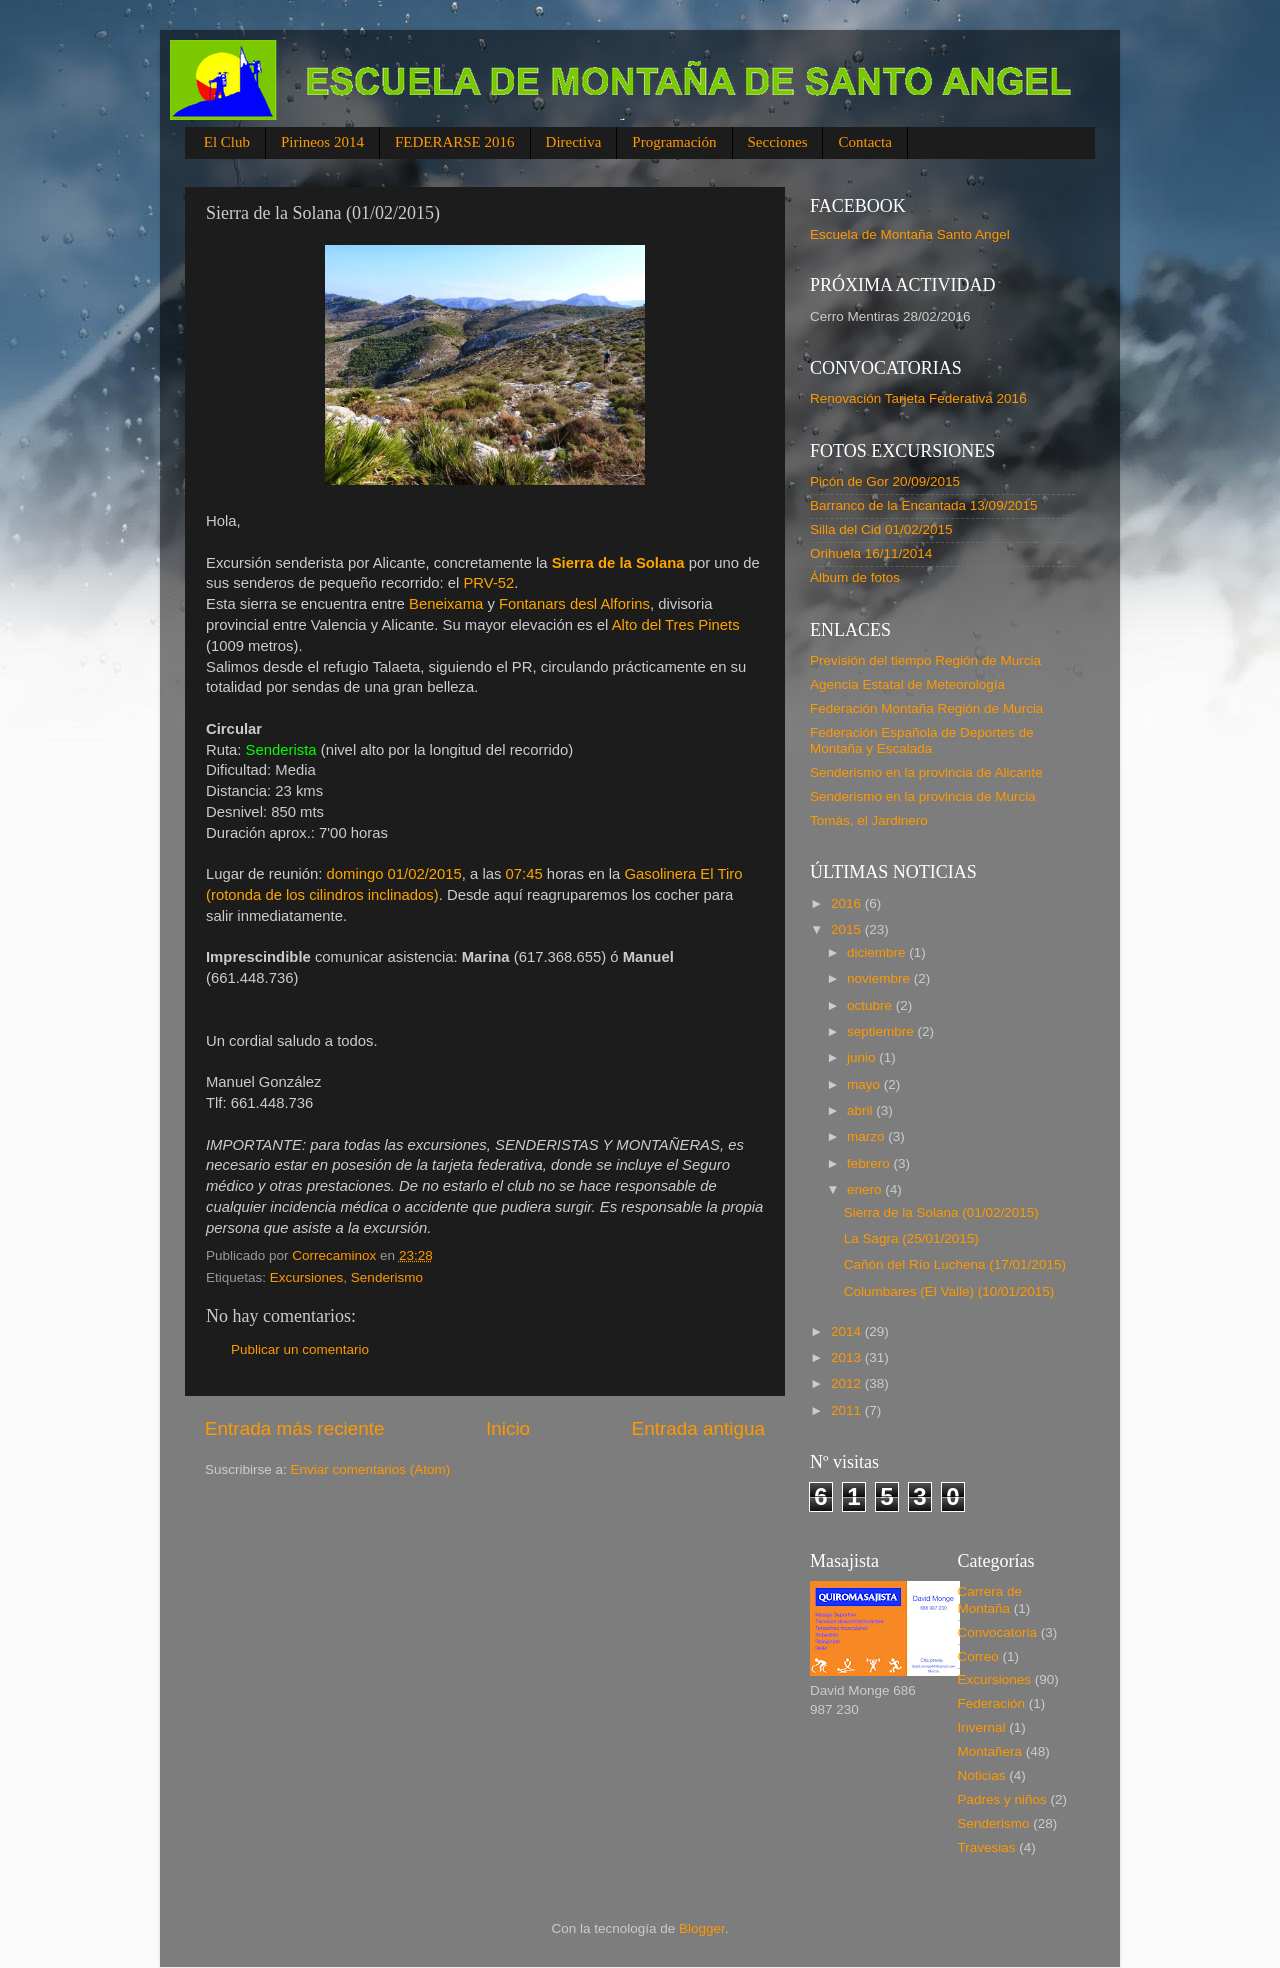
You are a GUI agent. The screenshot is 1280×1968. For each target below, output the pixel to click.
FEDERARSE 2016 (455, 142)
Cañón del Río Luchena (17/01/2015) (955, 1264)
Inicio (508, 1428)
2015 (848, 929)
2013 (848, 1357)
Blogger (702, 1928)
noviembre (880, 978)
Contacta (864, 142)
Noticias (982, 1775)
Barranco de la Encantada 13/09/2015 (923, 505)
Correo (978, 1656)
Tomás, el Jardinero (869, 820)
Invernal (982, 1727)
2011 (848, 1410)
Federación (992, 1703)
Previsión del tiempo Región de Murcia (925, 660)
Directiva (574, 142)
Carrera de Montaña (990, 1599)
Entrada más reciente (295, 1428)
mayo (865, 1084)
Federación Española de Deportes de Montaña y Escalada (922, 740)
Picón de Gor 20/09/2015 (885, 481)
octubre (871, 1005)
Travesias (987, 1847)
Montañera (990, 1751)
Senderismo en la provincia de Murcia (923, 796)
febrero (870, 1163)
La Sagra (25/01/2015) (911, 1238)
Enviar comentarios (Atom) (371, 1469)
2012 (848, 1383)
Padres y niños (1002, 1799)
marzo (867, 1136)
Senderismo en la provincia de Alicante (926, 772)
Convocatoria (998, 1632)
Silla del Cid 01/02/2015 (881, 529)
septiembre (882, 1031)
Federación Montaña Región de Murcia (926, 708)
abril (861, 1110)
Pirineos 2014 (322, 142)
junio (863, 1057)
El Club (227, 142)
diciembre (878, 952)
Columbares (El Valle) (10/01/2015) (949, 1291)
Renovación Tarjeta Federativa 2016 (918, 398)
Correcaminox (336, 1255)
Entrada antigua (698, 1428)
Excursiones (307, 1277)
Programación (674, 142)
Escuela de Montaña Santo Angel (910, 234)
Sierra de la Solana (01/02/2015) (941, 1212)
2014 (848, 1331)
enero (866, 1189)
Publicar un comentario (300, 1349)
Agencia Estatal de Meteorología (907, 684)
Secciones (778, 142)
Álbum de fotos (855, 577)
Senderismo (387, 1277)
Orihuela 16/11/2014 (871, 553)
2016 (848, 903)
